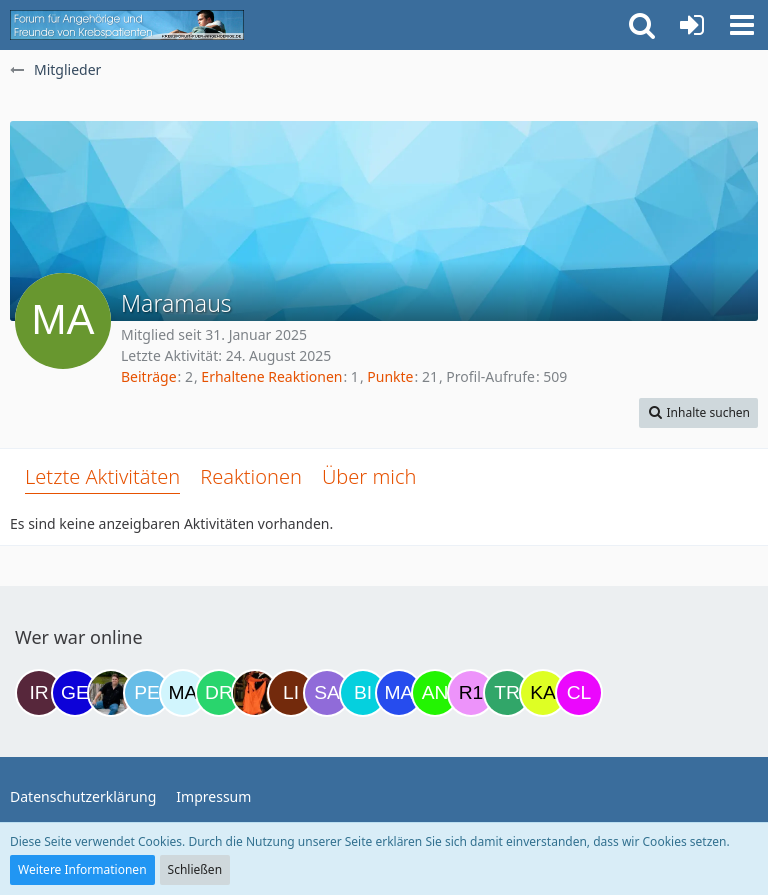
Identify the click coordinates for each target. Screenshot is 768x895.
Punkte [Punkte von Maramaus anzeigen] (390, 376)
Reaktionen (251, 476)
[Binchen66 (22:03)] (363, 693)
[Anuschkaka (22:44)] (435, 693)
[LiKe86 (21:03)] (291, 693)
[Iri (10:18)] (39, 693)
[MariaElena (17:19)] (183, 693)
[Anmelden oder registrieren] (692, 25)
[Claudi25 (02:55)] (579, 693)
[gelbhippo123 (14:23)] (75, 693)
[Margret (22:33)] (399, 693)
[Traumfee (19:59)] (255, 693)
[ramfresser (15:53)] (111, 693)
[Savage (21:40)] (327, 693)
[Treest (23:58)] (507, 693)
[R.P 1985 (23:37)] (471, 693)
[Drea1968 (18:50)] (219, 693)
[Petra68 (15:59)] (147, 693)
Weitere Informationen (82, 869)
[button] (742, 25)
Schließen (195, 869)
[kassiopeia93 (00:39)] (543, 693)
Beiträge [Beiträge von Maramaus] (149, 376)
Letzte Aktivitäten (102, 476)
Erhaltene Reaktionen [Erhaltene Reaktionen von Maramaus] (271, 376)
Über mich (369, 476)
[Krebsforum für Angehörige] (127, 25)
